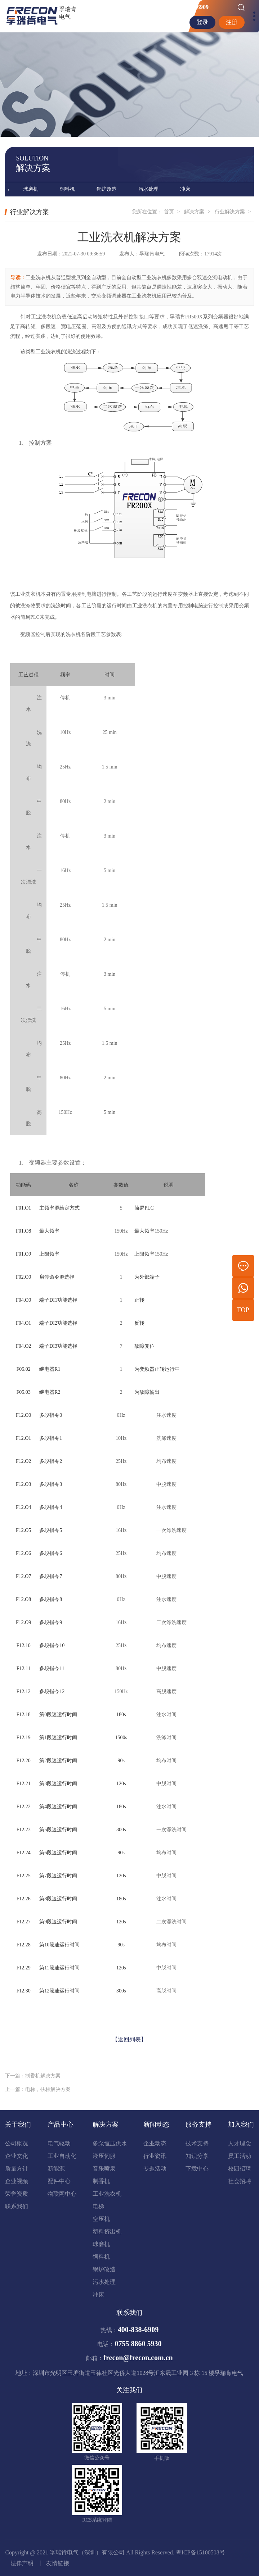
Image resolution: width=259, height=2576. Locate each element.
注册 (231, 22)
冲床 (185, 189)
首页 (169, 211)
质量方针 (16, 2168)
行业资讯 (154, 2156)
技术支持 (197, 2143)
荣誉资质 (16, 2194)
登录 (202, 22)
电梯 (98, 2206)
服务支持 (198, 2124)
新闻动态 (156, 2124)
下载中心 (197, 2168)
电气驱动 (59, 2143)
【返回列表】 (129, 2047)
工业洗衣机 (107, 2194)
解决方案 (194, 211)
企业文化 (16, 2156)
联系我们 (16, 2206)
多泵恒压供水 (110, 2143)
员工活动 (239, 2156)
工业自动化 (62, 2156)
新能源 (56, 2168)
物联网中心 (62, 2194)
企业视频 (16, 2181)
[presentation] (8, 189)
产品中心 (60, 2124)
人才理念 (239, 2143)
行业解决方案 (230, 211)
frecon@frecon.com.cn (138, 2358)
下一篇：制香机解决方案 (33, 2083)
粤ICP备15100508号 (200, 2552)
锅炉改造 (107, 189)
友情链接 (57, 2563)
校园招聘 (239, 2168)
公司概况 (16, 2143)
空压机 (101, 2219)
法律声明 (22, 2563)
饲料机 (67, 189)
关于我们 (18, 2124)
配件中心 (59, 2181)
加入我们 (241, 2124)
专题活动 (154, 2168)
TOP (243, 1310)
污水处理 (148, 189)
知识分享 (197, 2156)
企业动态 (154, 2143)
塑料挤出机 (107, 2231)
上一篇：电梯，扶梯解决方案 (38, 2096)
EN (180, 22)
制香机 (101, 2181)
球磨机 (30, 189)
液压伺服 (104, 2156)
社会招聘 (239, 2181)
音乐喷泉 (104, 2168)
